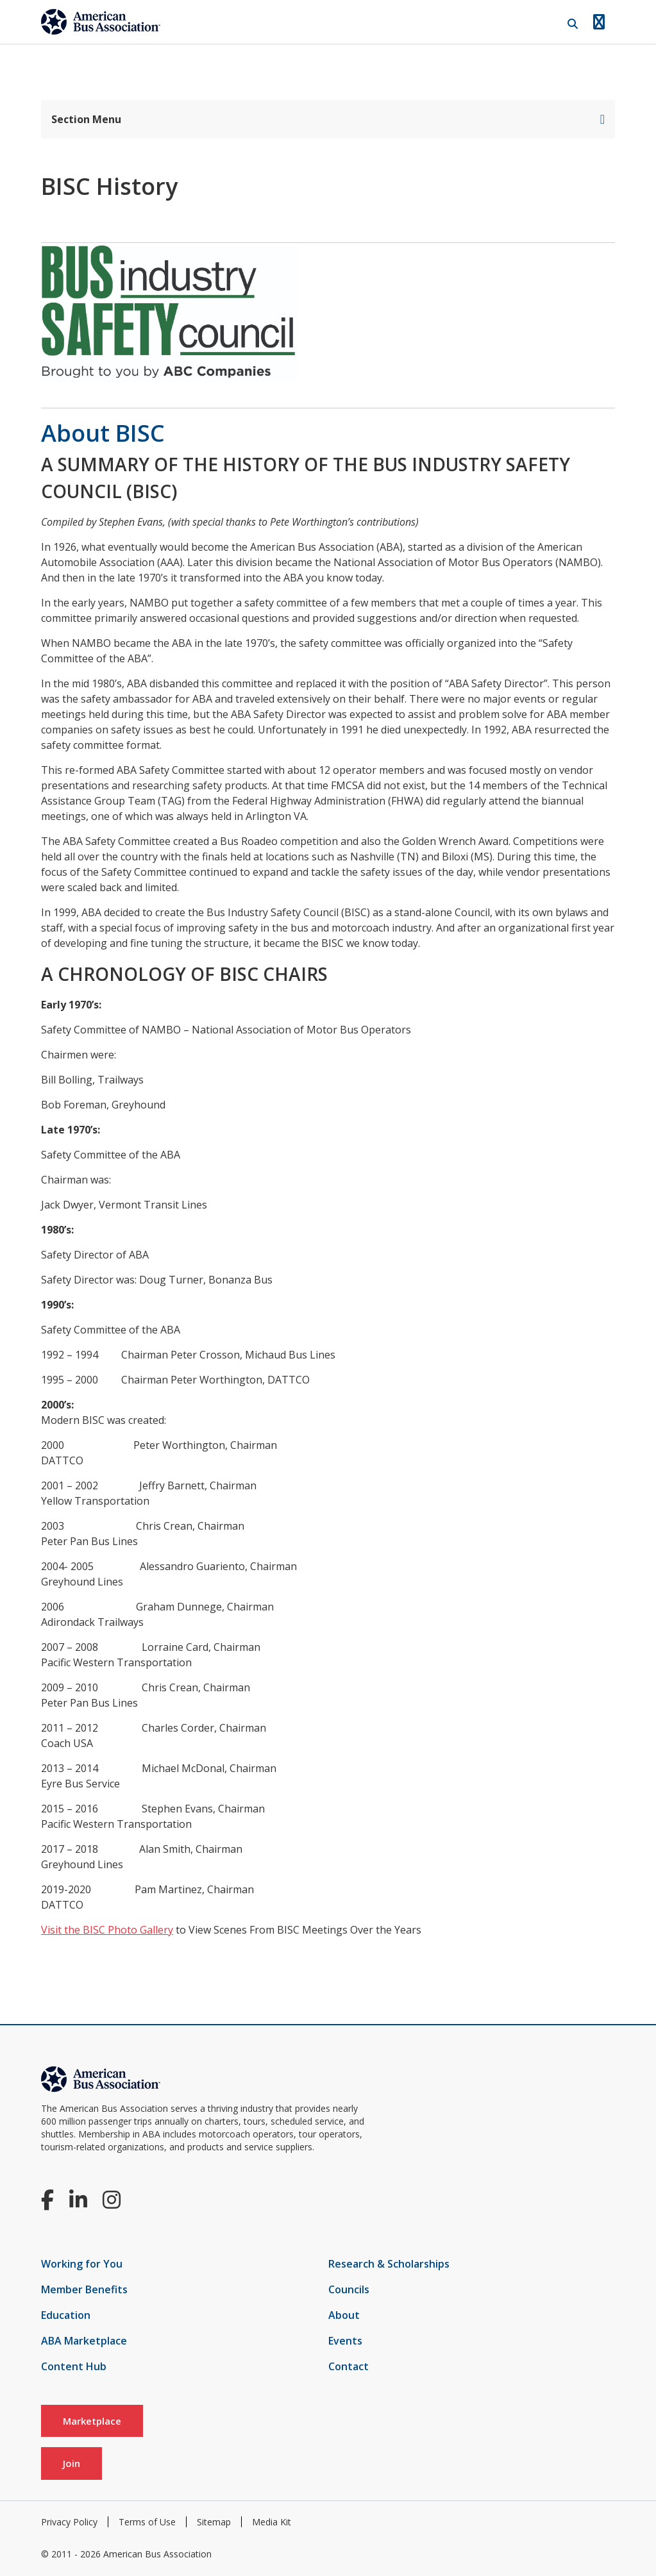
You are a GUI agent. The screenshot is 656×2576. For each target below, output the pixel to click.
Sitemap (214, 2522)
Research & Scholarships (389, 2264)
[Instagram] (112, 2199)
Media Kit (271, 2522)
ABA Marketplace (84, 2341)
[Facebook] (47, 2199)
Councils (348, 2289)
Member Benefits (84, 2289)
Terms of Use (147, 2522)
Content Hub (73, 2366)
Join (71, 2463)
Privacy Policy (69, 2522)
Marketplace (92, 2420)
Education (65, 2315)
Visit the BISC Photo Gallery (107, 1930)
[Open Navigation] (599, 22)
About (344, 2315)
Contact (348, 2366)
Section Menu (328, 119)
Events (345, 2341)
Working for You (81, 2264)
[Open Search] (572, 23)
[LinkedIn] (78, 2199)
